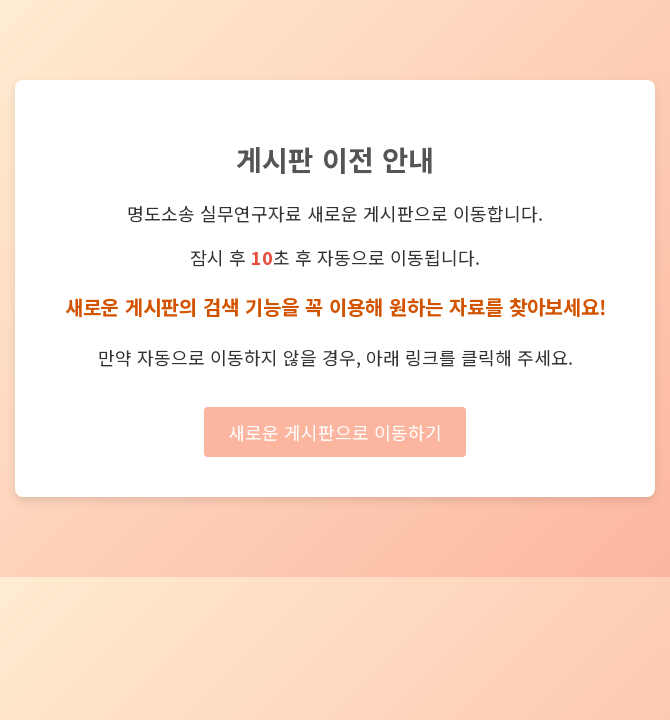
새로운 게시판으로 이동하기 (335, 432)
